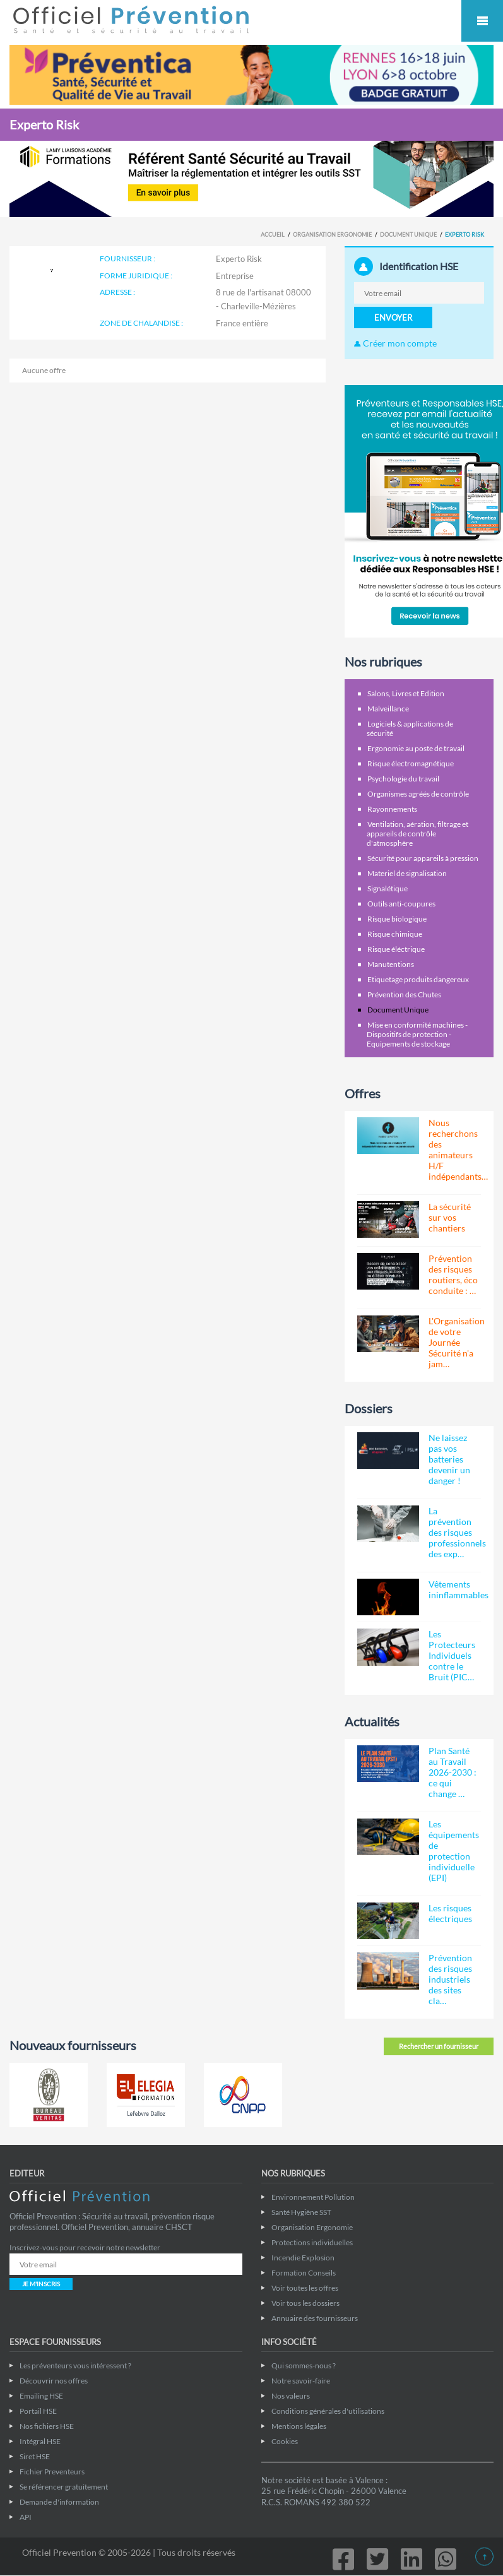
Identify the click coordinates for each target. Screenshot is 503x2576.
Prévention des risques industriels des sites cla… (450, 1979)
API (26, 2517)
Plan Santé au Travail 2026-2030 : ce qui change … (452, 1772)
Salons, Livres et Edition (405, 693)
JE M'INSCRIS (41, 2284)
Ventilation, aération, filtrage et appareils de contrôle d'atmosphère (417, 833)
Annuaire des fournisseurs (314, 2318)
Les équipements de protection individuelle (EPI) (454, 1851)
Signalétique (387, 888)
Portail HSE (38, 2411)
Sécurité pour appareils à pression (422, 858)
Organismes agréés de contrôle (418, 793)
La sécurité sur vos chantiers (450, 1217)
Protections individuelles (312, 2242)
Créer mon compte (395, 343)
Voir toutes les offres (304, 2288)
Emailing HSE (41, 2396)
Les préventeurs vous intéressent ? (75, 2365)
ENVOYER (393, 317)
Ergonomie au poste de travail (416, 748)
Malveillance (388, 708)
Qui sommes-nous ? (303, 2365)
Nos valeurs (290, 2396)
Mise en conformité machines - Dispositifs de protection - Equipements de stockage (417, 1034)
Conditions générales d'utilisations (327, 2411)
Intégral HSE (40, 2441)
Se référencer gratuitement (64, 2486)
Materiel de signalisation (407, 873)
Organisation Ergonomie (332, 234)
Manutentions (390, 964)
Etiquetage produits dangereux (418, 979)
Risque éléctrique (396, 949)
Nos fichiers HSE (47, 2426)
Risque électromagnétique (410, 763)
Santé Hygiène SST (301, 2212)
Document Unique (408, 234)
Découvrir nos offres (54, 2380)
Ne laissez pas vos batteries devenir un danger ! (449, 1459)
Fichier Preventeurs (52, 2471)
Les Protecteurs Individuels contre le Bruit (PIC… (452, 1655)
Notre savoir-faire (300, 2380)
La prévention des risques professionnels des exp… (457, 1532)
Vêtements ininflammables (458, 1589)
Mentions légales (298, 2426)
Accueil (273, 234)
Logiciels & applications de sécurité (410, 728)
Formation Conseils (303, 2272)
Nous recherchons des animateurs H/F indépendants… (458, 1149)
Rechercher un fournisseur (438, 2046)
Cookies (284, 2441)
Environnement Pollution (313, 2197)
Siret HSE (35, 2456)
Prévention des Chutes (404, 994)
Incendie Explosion (302, 2257)
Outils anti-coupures (401, 903)
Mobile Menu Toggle (482, 21)
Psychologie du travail (403, 778)
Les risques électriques (450, 1913)
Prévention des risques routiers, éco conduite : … (453, 1274)
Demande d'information (59, 2502)
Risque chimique (394, 934)
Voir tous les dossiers (305, 2303)
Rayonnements (392, 809)
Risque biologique (397, 918)
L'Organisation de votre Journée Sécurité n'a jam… (457, 1342)
